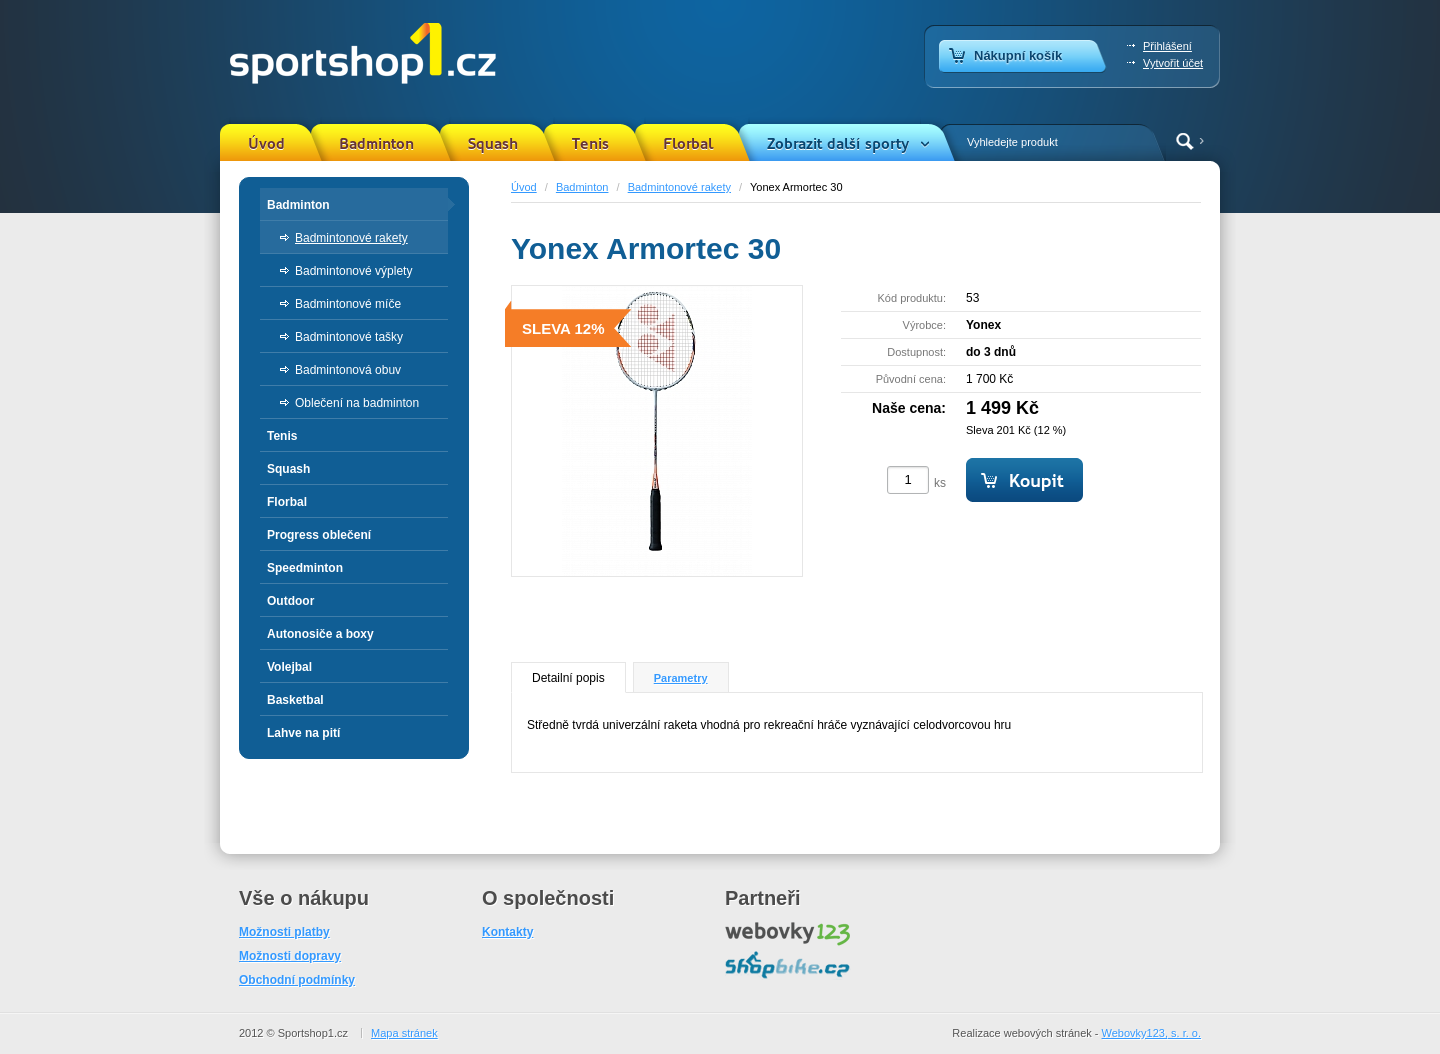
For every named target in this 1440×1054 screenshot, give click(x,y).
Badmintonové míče (348, 304)
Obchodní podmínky (297, 980)
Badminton (376, 144)
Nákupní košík (1018, 55)
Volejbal (289, 667)
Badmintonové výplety (353, 271)
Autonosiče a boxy (320, 634)
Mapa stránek (404, 1033)
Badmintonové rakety (679, 187)
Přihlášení (1167, 46)
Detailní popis (568, 678)
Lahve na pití (303, 733)
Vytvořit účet (1173, 63)
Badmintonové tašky (349, 337)
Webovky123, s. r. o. (1151, 1033)
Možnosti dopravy (290, 956)
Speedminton (305, 568)
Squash (493, 144)
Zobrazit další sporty (838, 144)
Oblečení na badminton (357, 403)
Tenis (590, 144)
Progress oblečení (319, 535)
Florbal (688, 144)
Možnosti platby (284, 932)
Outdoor (290, 601)
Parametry (681, 678)
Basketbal (295, 700)
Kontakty (507, 932)
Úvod (266, 144)
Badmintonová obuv (348, 370)
